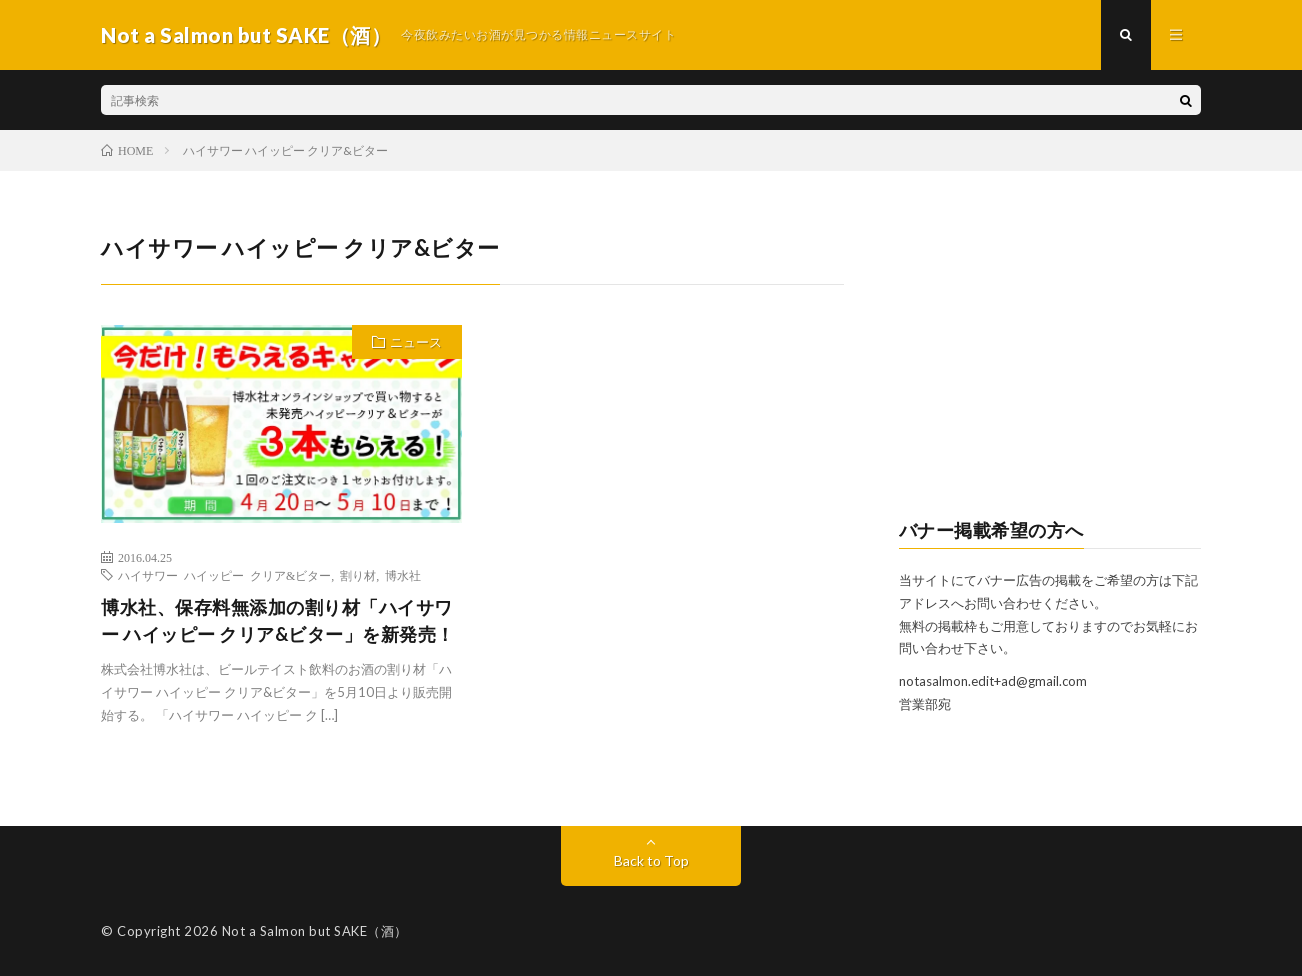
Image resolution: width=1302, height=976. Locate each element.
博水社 (403, 575)
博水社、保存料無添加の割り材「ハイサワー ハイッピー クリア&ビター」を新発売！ (278, 620)
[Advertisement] (1050, 356)
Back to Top (651, 860)
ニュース (416, 342)
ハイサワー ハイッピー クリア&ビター (224, 575)
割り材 (358, 575)
